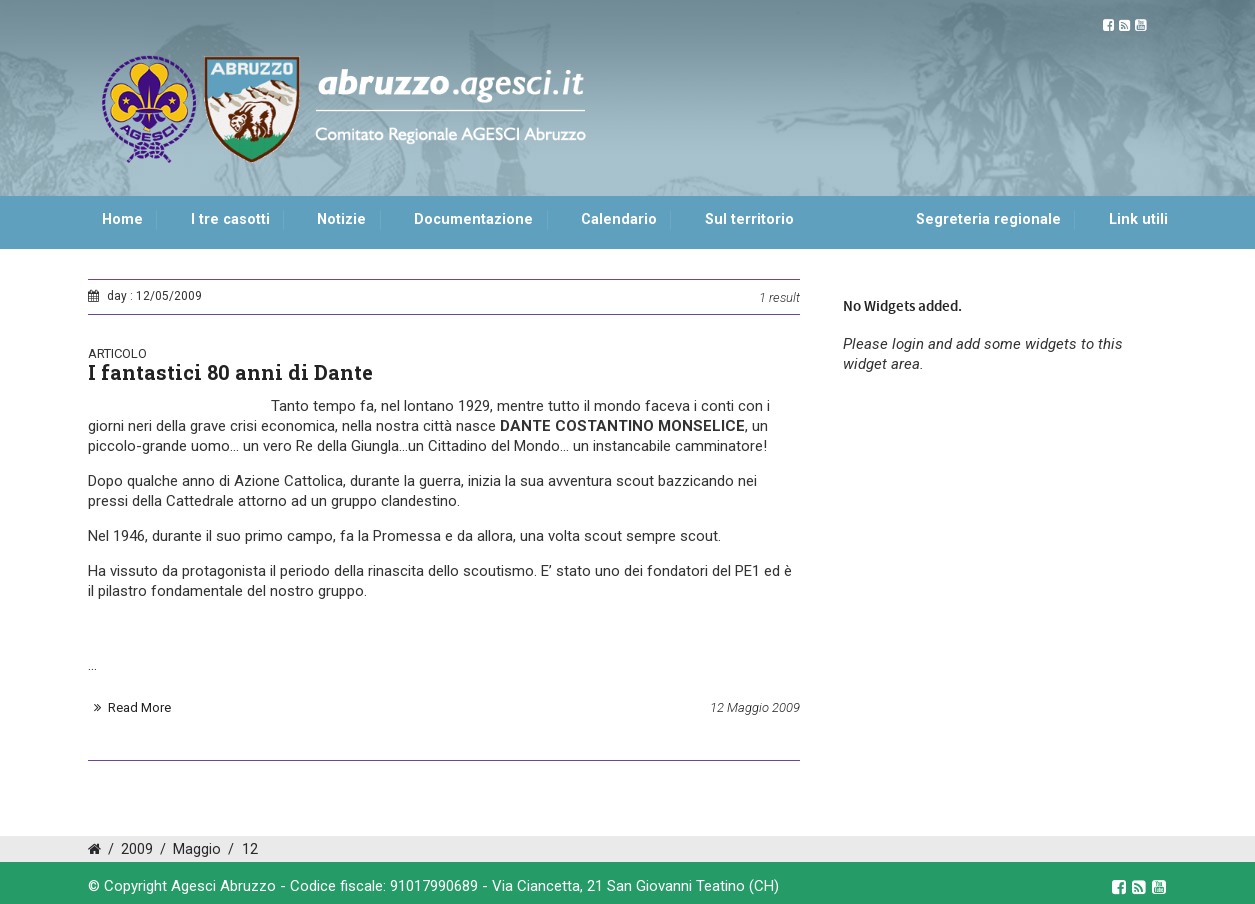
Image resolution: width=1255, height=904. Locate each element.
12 (250, 849)
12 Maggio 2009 (755, 707)
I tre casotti (230, 219)
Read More (139, 707)
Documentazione (473, 219)
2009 (137, 849)
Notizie (341, 219)
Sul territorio (749, 219)
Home (122, 219)
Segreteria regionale (988, 219)
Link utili (1138, 219)
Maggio (197, 849)
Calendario (619, 219)
